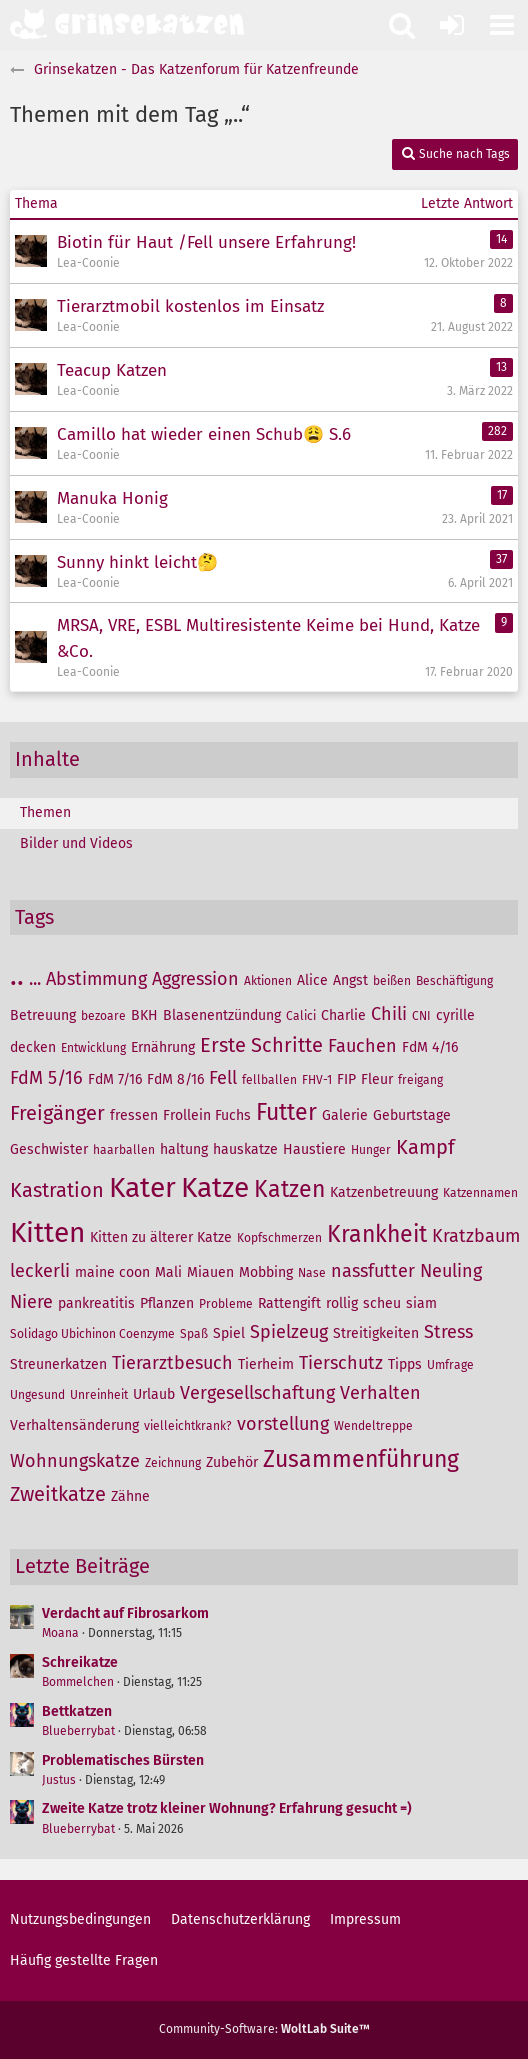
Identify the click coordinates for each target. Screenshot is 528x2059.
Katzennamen (480, 1193)
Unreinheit (99, 1395)
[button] (502, 25)
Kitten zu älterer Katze (161, 1237)
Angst (350, 980)
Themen (45, 812)
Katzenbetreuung (384, 1192)
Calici (301, 1016)
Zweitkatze (58, 1494)
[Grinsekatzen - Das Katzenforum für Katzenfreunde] (127, 24)
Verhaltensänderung (74, 1425)
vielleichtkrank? (188, 1426)
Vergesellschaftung (257, 1393)
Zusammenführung (361, 1459)
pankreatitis (96, 1303)
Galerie (345, 1115)
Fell (223, 1078)
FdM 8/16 (175, 1079)
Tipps (405, 1364)
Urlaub (154, 1394)
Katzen (289, 1189)
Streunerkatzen (58, 1364)
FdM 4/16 (430, 1047)
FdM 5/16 (46, 1078)
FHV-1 (317, 1080)
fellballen (269, 1080)
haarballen (124, 1150)
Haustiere (314, 1149)
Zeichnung (173, 1463)
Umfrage (450, 1365)
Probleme (226, 1304)
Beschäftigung (454, 981)
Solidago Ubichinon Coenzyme (92, 1334)
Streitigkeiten (376, 1333)
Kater (142, 1187)
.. (17, 975)
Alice (312, 980)
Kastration (57, 1190)
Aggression (195, 979)
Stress (448, 1332)
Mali (168, 1272)
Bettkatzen (77, 1711)
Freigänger (57, 1113)
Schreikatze (80, 1662)
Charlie (343, 1015)
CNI (421, 1016)
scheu (382, 1303)
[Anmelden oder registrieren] (452, 25)
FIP (346, 1079)
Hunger (371, 1150)
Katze (215, 1187)
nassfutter (373, 1271)
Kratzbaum (476, 1236)
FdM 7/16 (115, 1079)
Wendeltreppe (373, 1426)
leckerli (40, 1271)
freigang (420, 1080)
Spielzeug (289, 1332)
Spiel (229, 1333)
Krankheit (377, 1234)
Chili (389, 1014)
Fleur (377, 1079)
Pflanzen (167, 1303)
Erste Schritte (261, 1045)
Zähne (130, 1496)
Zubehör (232, 1462)
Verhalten (380, 1393)
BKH (144, 1015)
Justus (59, 1780)
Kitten (47, 1232)
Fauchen (362, 1046)
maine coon (112, 1272)
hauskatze (245, 1149)
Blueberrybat (78, 1731)
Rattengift (289, 1303)
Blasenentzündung (222, 1015)
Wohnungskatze (75, 1461)
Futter (286, 1112)
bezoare (103, 1016)
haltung (184, 1149)
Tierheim (266, 1364)
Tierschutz (341, 1363)
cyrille (455, 1015)
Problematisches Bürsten (123, 1760)
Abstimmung (96, 979)
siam (421, 1303)
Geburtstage (412, 1115)
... (35, 979)
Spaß (194, 1334)
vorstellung (283, 1424)
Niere (31, 1302)
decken (33, 1047)
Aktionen (268, 981)
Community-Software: (264, 2029)
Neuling (451, 1271)
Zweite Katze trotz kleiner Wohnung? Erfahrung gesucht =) (227, 1808)
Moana (60, 1633)
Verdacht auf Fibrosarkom (125, 1613)
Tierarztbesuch (172, 1363)
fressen (134, 1115)
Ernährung (163, 1047)
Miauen (210, 1272)
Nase (312, 1273)
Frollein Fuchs (207, 1115)
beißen (392, 981)
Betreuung (43, 1015)
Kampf (425, 1147)
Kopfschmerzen (279, 1238)
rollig (342, 1303)
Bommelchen (78, 1682)
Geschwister (49, 1149)
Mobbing (266, 1272)
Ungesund (37, 1395)
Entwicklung (93, 1048)
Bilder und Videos (76, 843)
